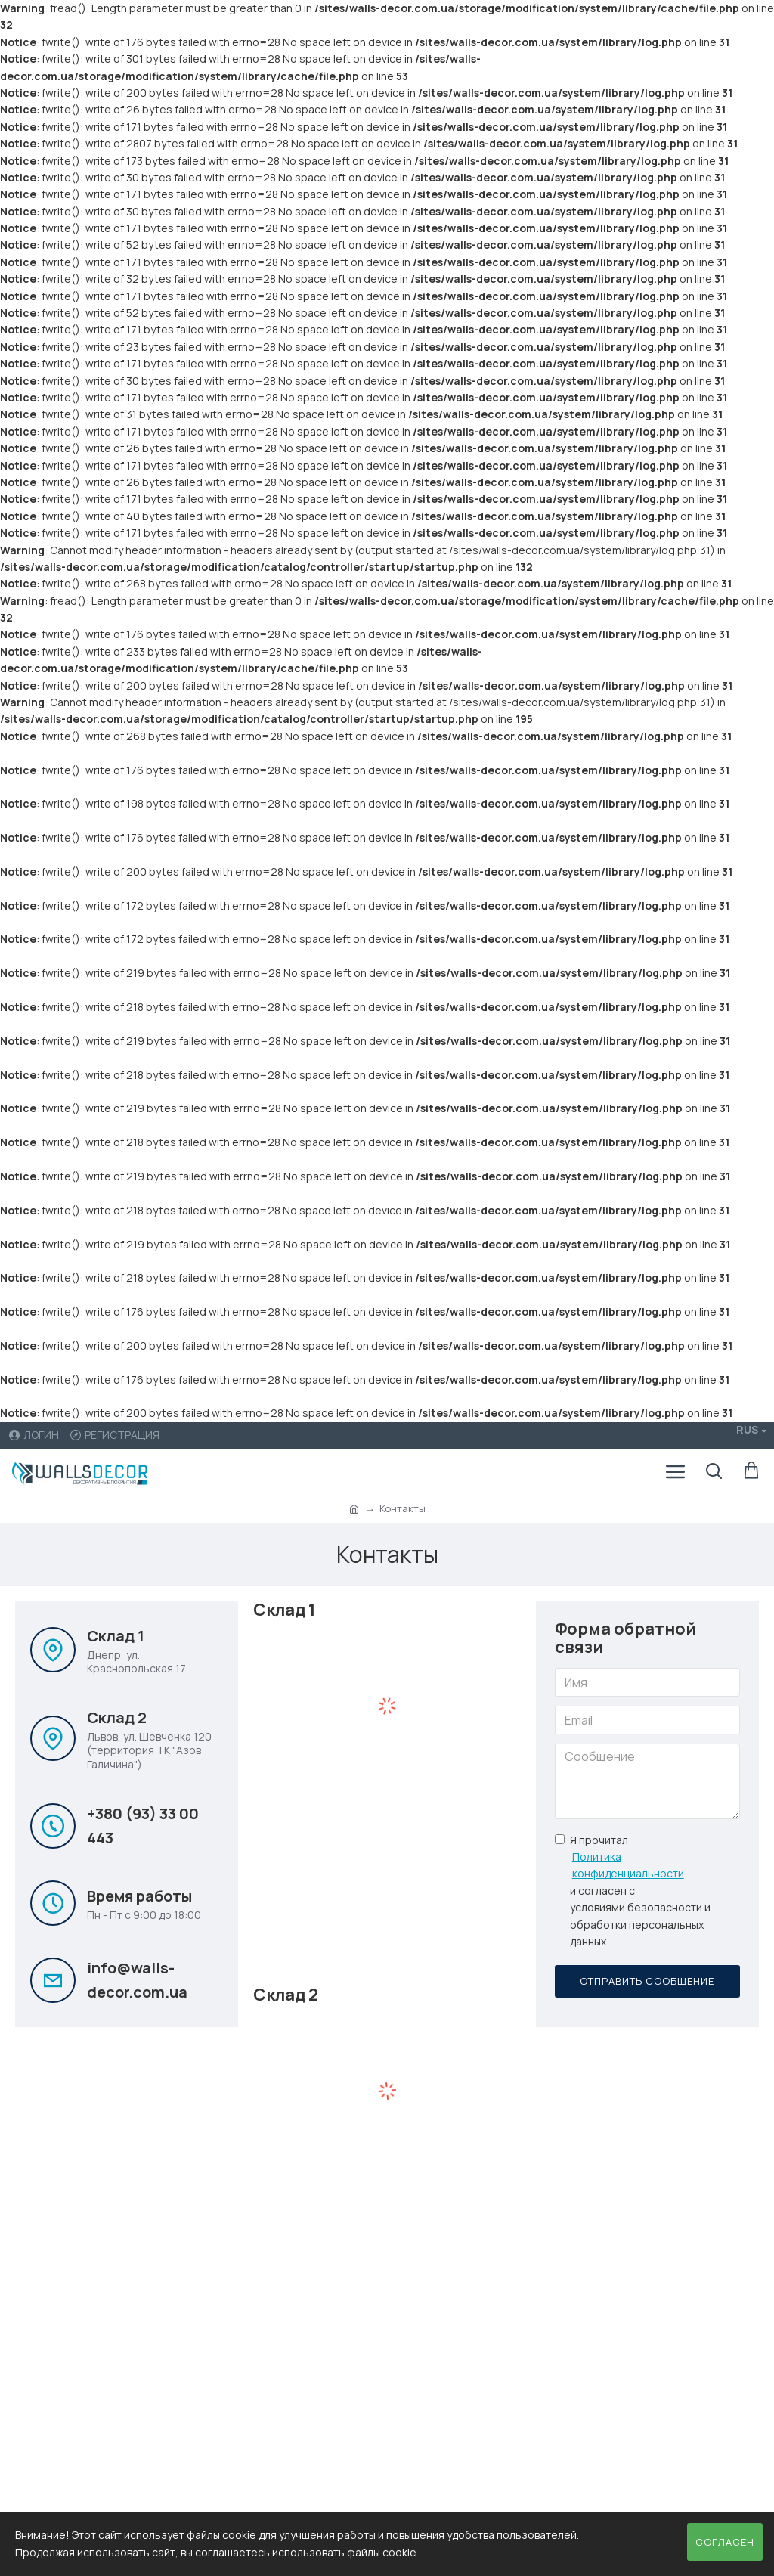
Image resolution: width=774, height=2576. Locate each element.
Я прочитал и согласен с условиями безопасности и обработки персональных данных (642, 1890)
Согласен (724, 2542)
